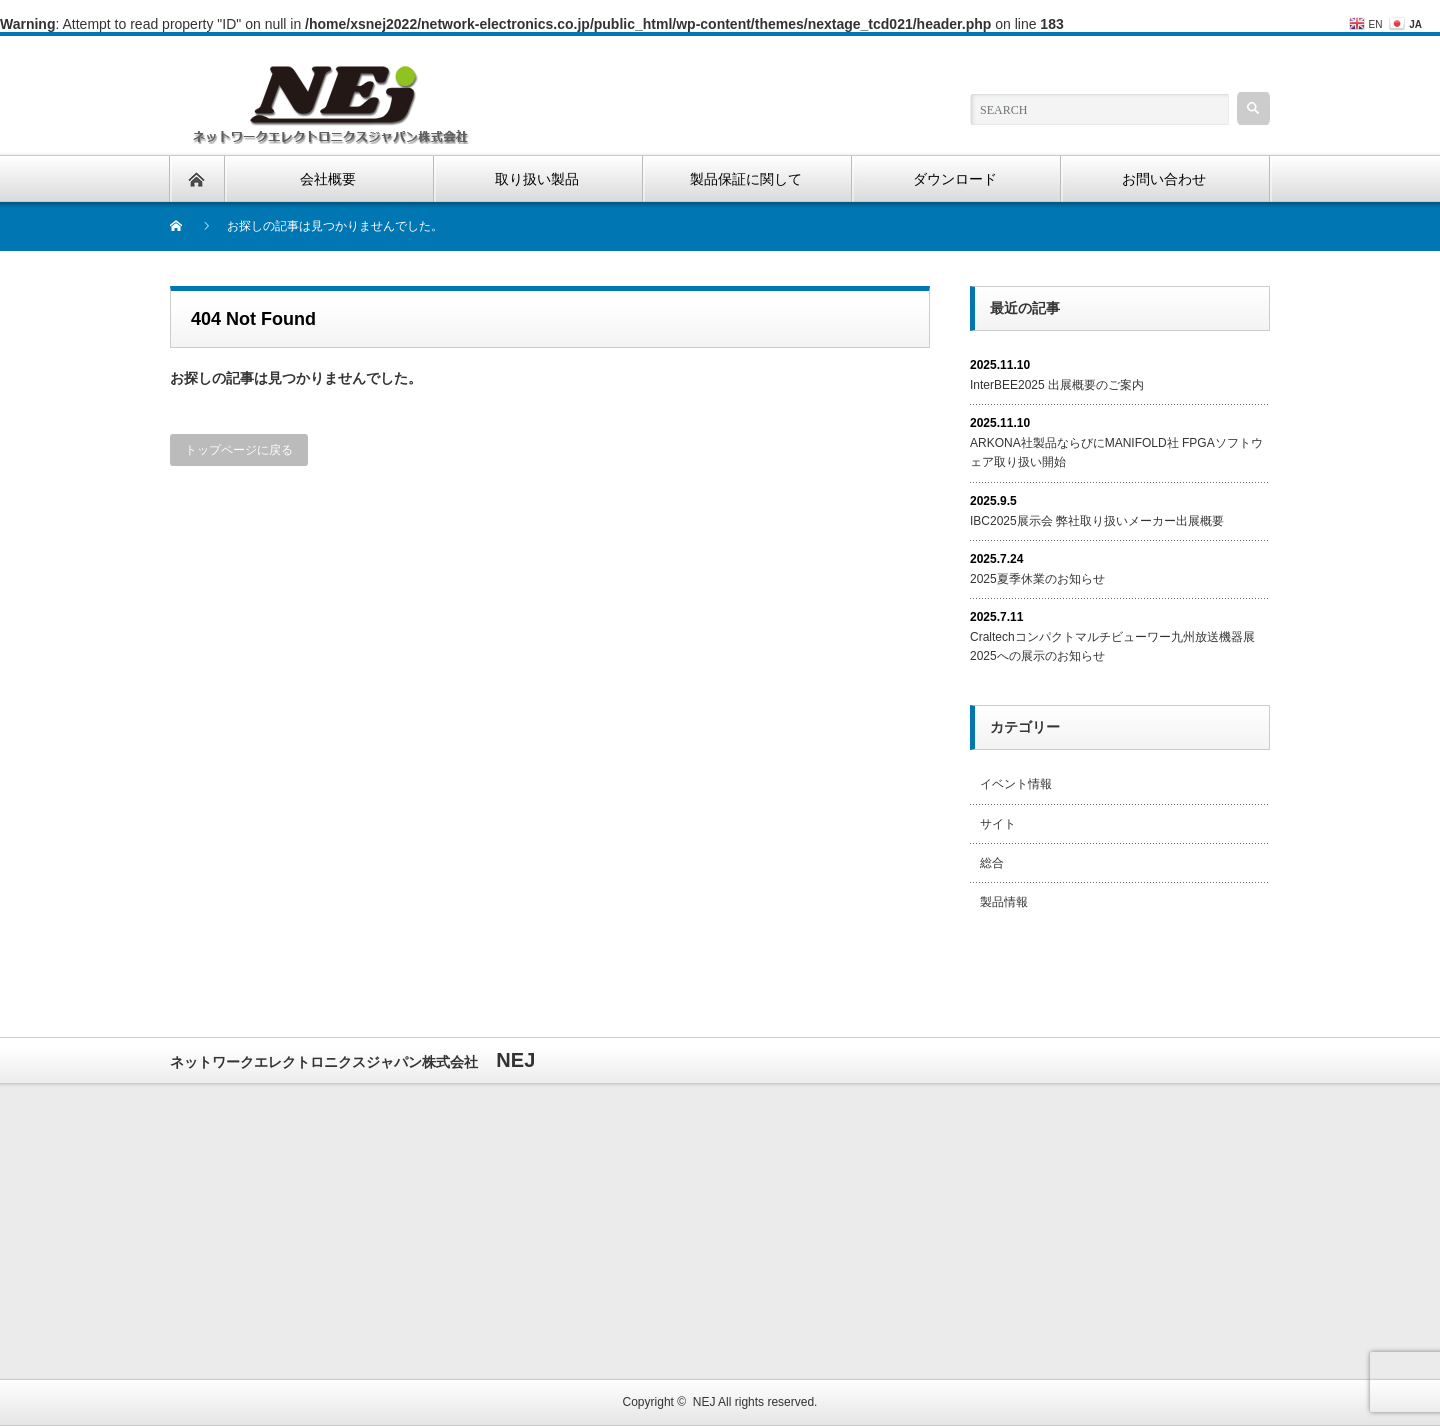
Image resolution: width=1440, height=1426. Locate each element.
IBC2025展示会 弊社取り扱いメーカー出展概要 (1097, 521)
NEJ (704, 1402)
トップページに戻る (239, 450)
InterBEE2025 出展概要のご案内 (1057, 385)
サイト (998, 824)
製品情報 (1004, 902)
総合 (992, 863)
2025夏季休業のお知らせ (1037, 579)
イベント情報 (1016, 784)
